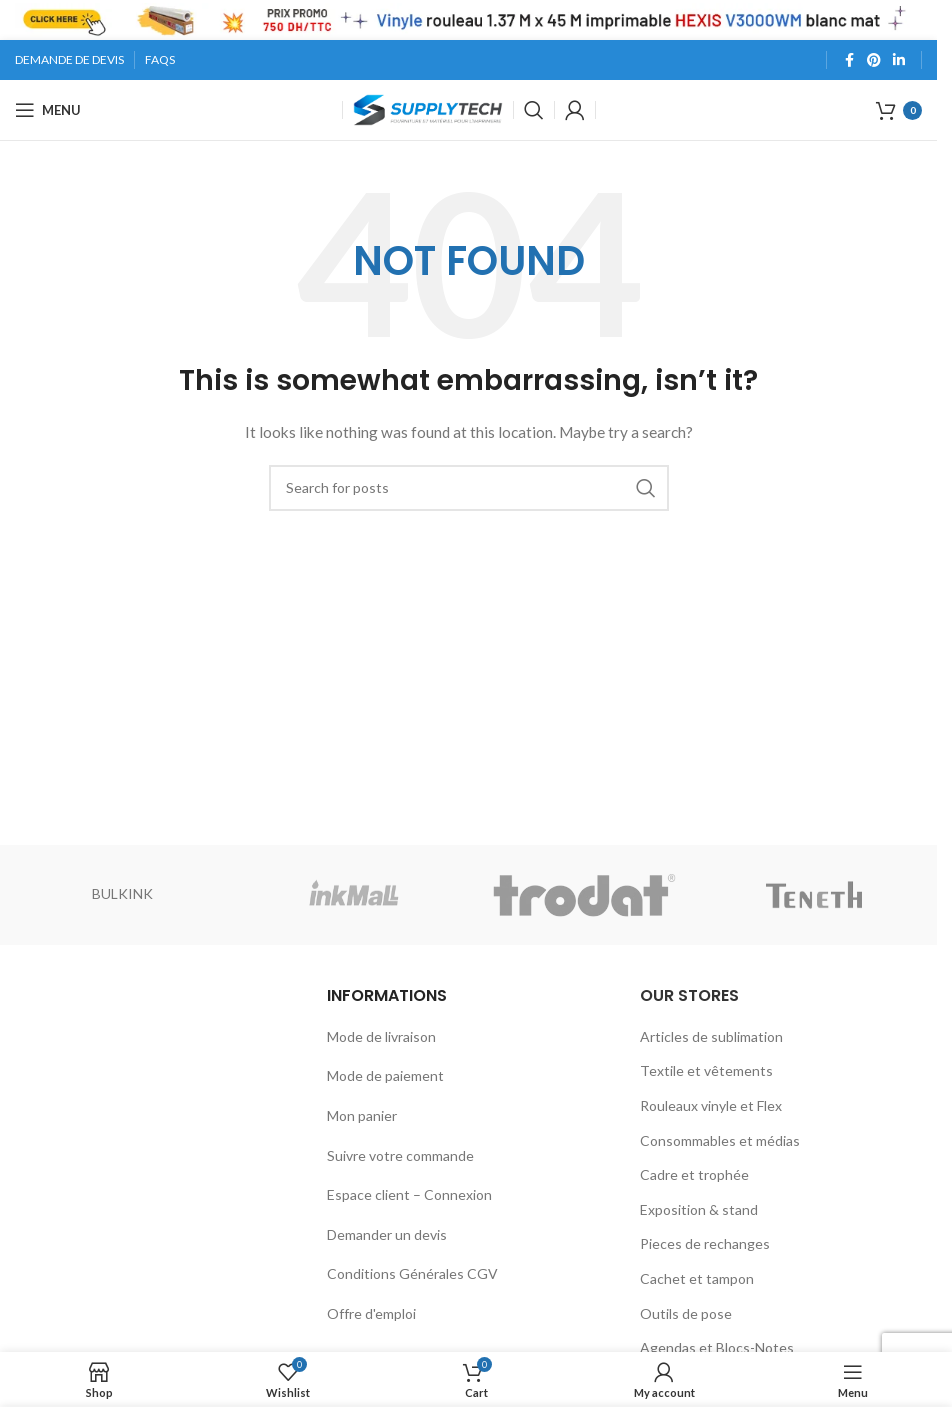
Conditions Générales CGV (412, 1273)
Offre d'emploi (371, 1313)
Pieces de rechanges (705, 1243)
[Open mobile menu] (48, 110)
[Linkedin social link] (899, 60)
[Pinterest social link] (874, 60)
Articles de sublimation (711, 1036)
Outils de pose (686, 1313)
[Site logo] (428, 108)
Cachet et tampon (697, 1278)
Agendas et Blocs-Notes (717, 1347)
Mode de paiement (385, 1075)
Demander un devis (387, 1234)
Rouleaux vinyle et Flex (711, 1105)
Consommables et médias (720, 1140)
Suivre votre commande (400, 1155)
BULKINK (122, 893)
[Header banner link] (468, 20)
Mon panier (362, 1115)
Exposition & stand (699, 1209)
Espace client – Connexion (409, 1194)
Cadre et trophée (694, 1174)
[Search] (534, 110)
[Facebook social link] (849, 60)
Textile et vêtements (706, 1070)
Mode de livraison (381, 1036)
